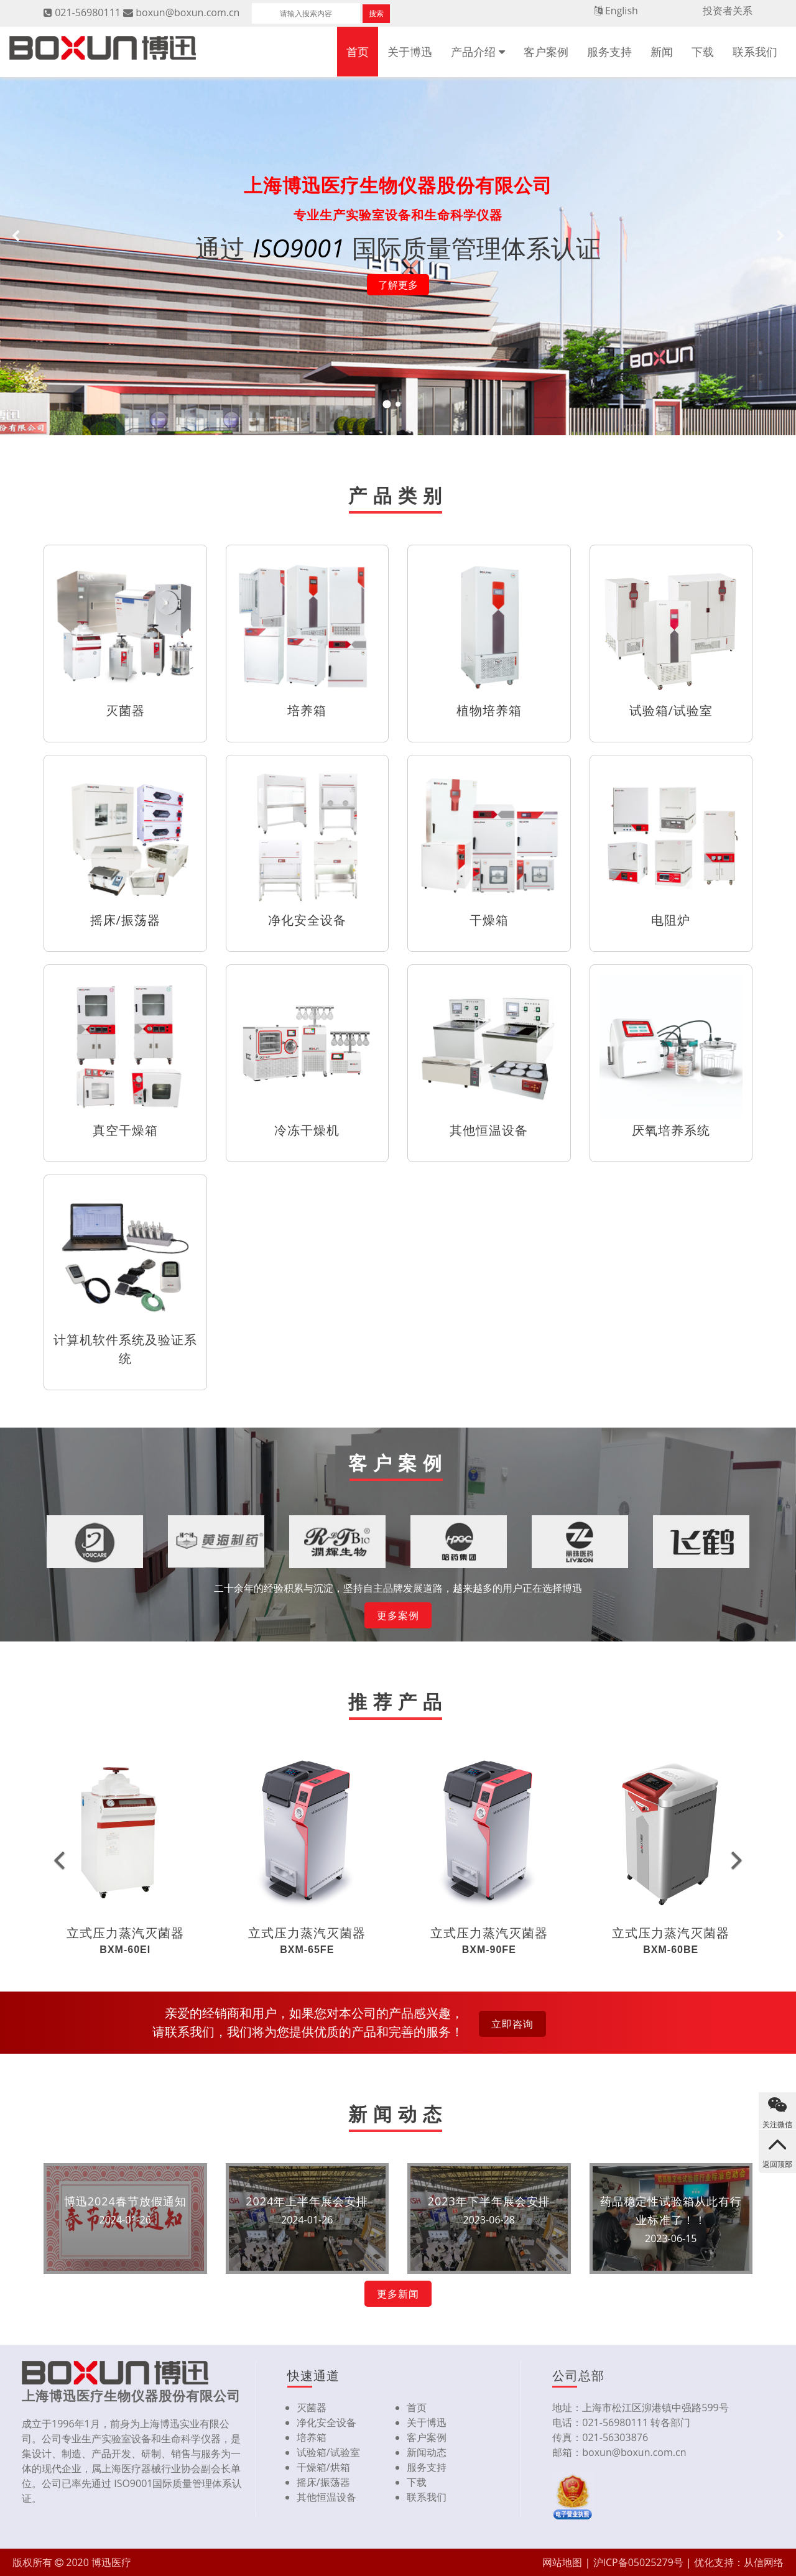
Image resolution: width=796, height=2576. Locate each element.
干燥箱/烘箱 (323, 2467)
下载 (703, 51)
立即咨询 (512, 2024)
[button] (59, 1859)
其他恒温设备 (326, 2497)
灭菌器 (311, 2407)
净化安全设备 (326, 2422)
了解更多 (398, 285)
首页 (357, 51)
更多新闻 (398, 2294)
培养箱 (311, 2437)
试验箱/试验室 (328, 2452)
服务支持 (609, 51)
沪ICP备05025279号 (638, 2562)
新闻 (661, 51)
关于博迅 (409, 51)
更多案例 (398, 1615)
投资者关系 (727, 10)
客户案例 (546, 51)
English (621, 10)
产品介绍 (473, 51)
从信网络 (764, 2562)
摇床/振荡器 (323, 2482)
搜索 (376, 13)
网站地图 (562, 2562)
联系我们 (755, 51)
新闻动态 (427, 2452)
